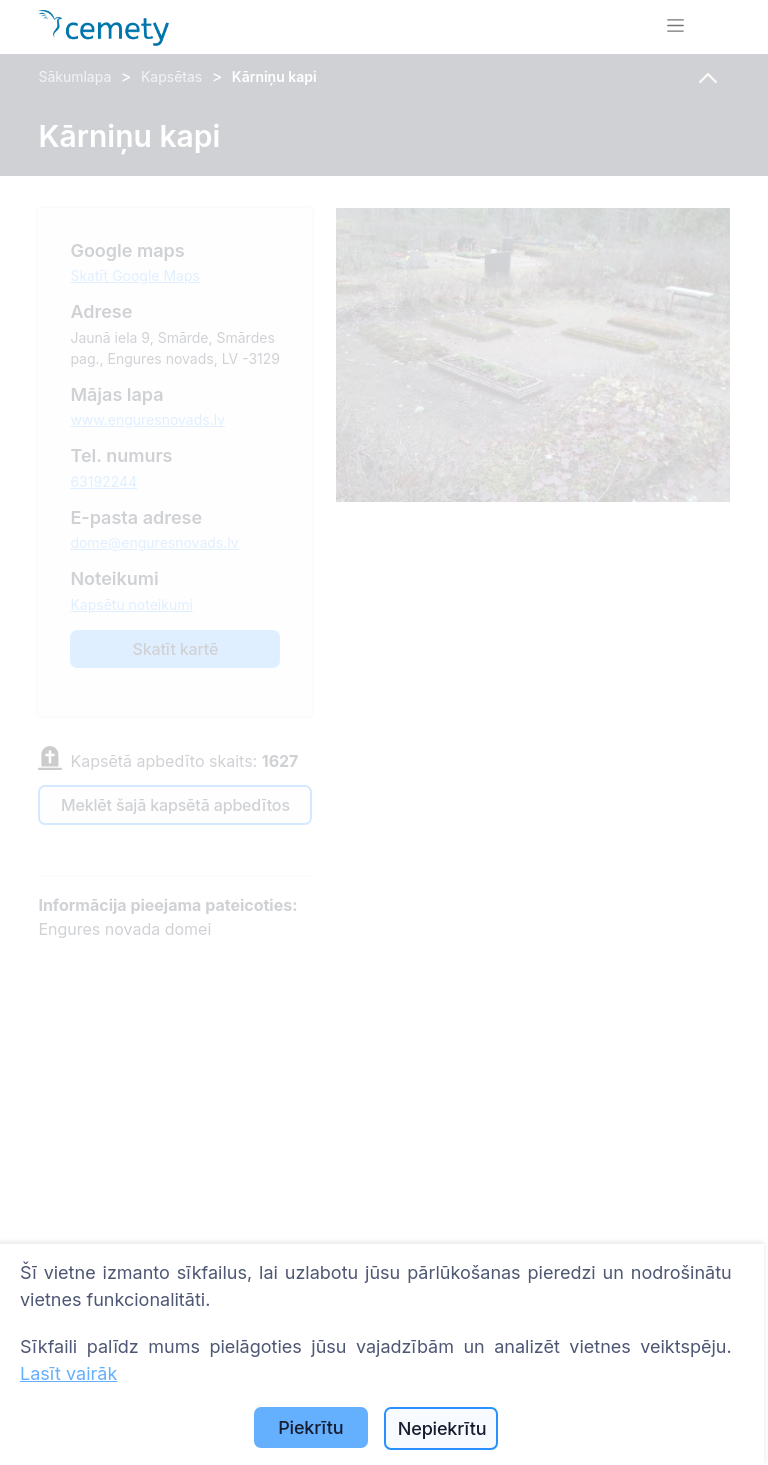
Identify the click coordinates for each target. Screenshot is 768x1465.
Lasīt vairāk (68, 1373)
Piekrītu (310, 1427)
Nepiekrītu (442, 1428)
